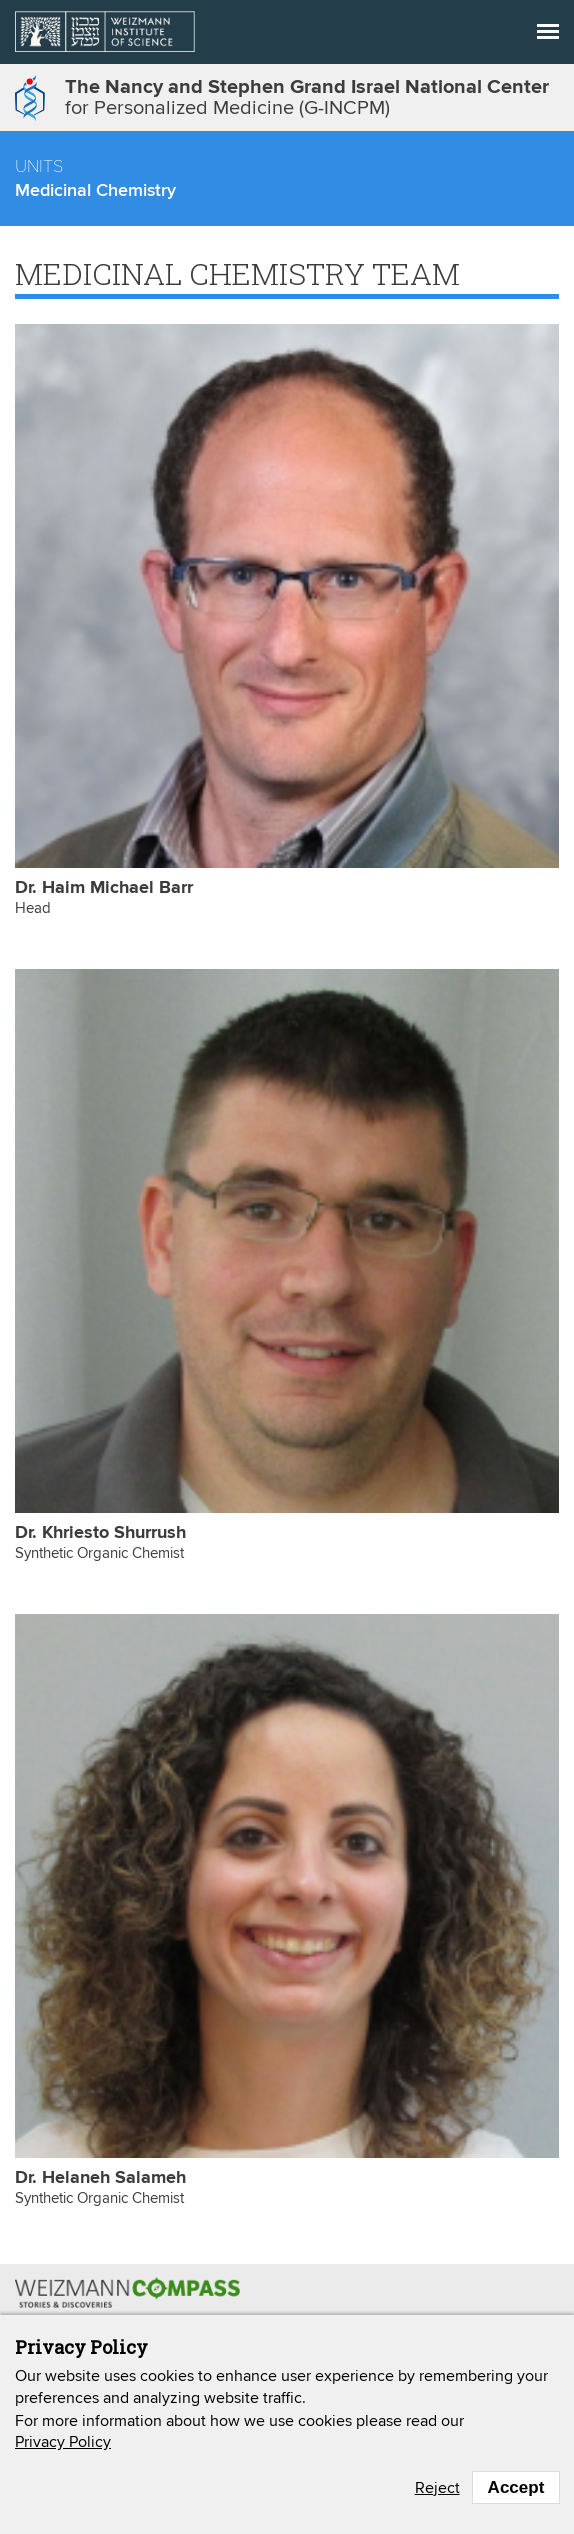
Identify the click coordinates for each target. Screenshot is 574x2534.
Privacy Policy (63, 2442)
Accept (516, 2487)
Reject (437, 2488)
